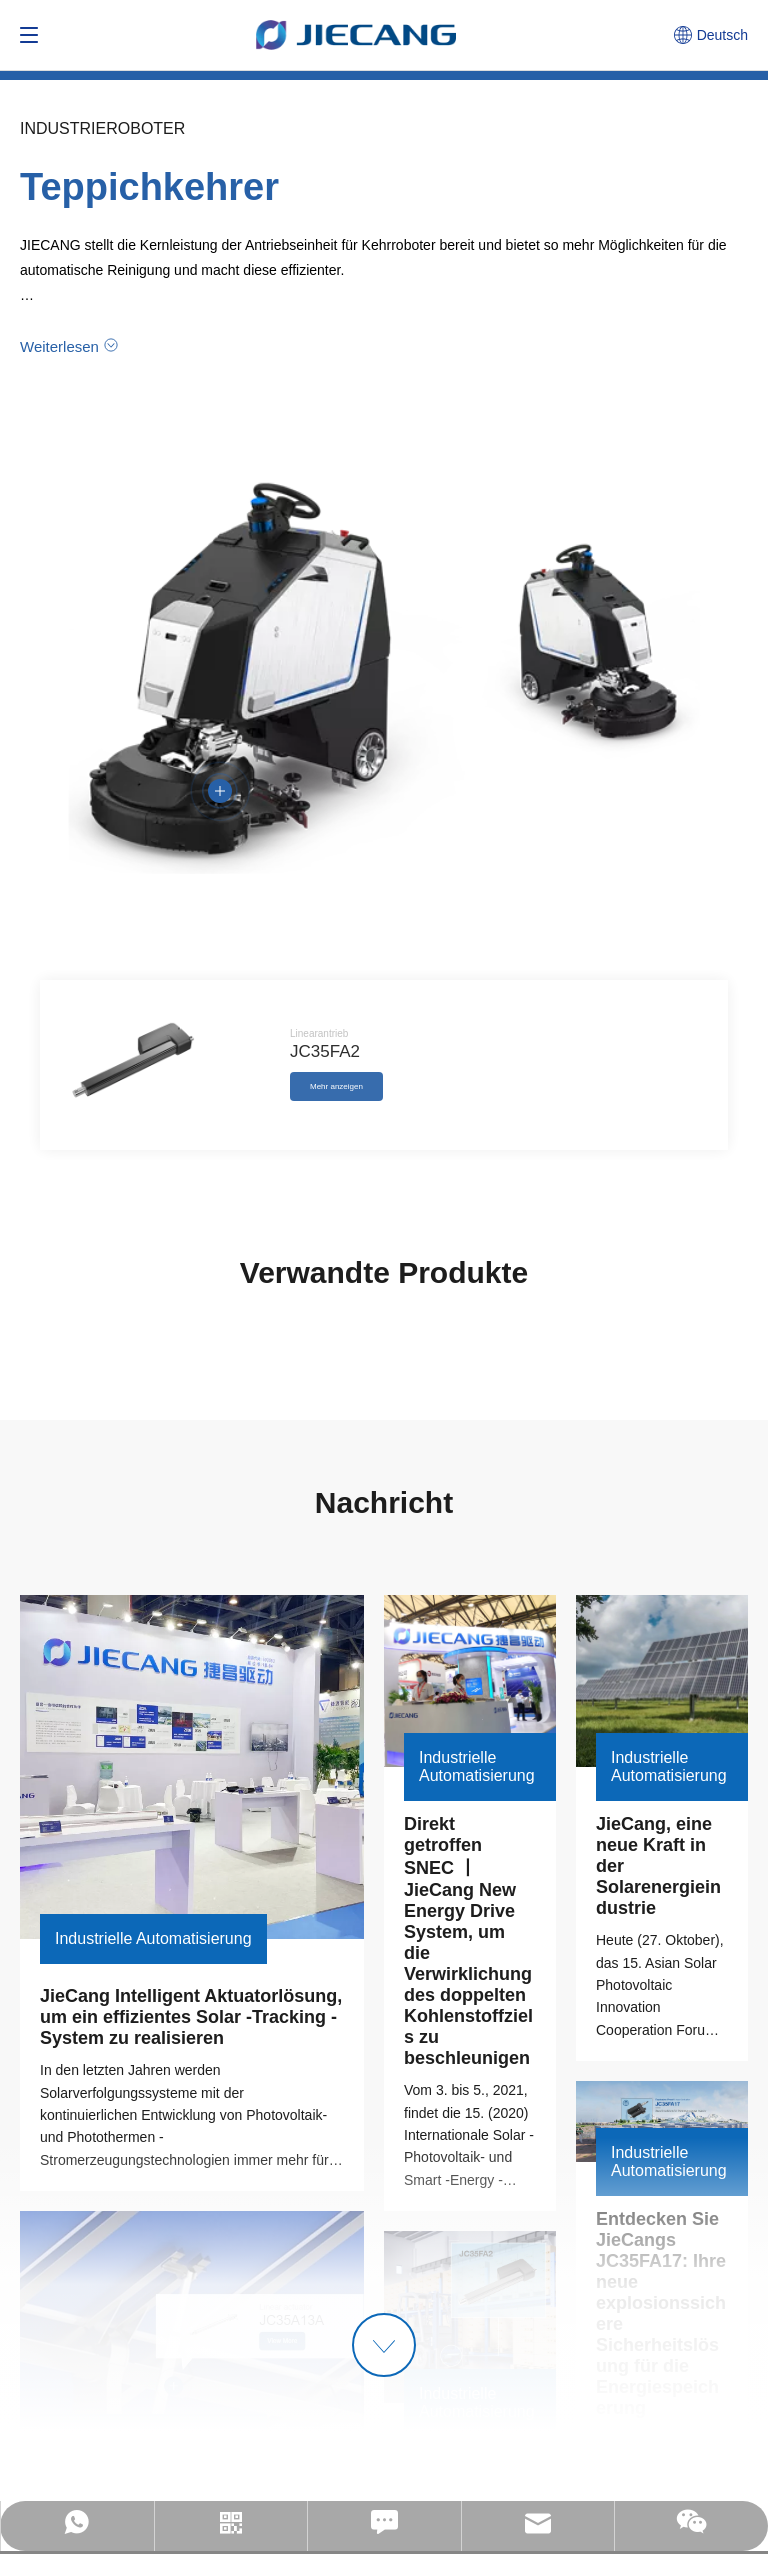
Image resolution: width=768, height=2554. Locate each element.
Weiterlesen (59, 346)
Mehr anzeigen (336, 1086)
